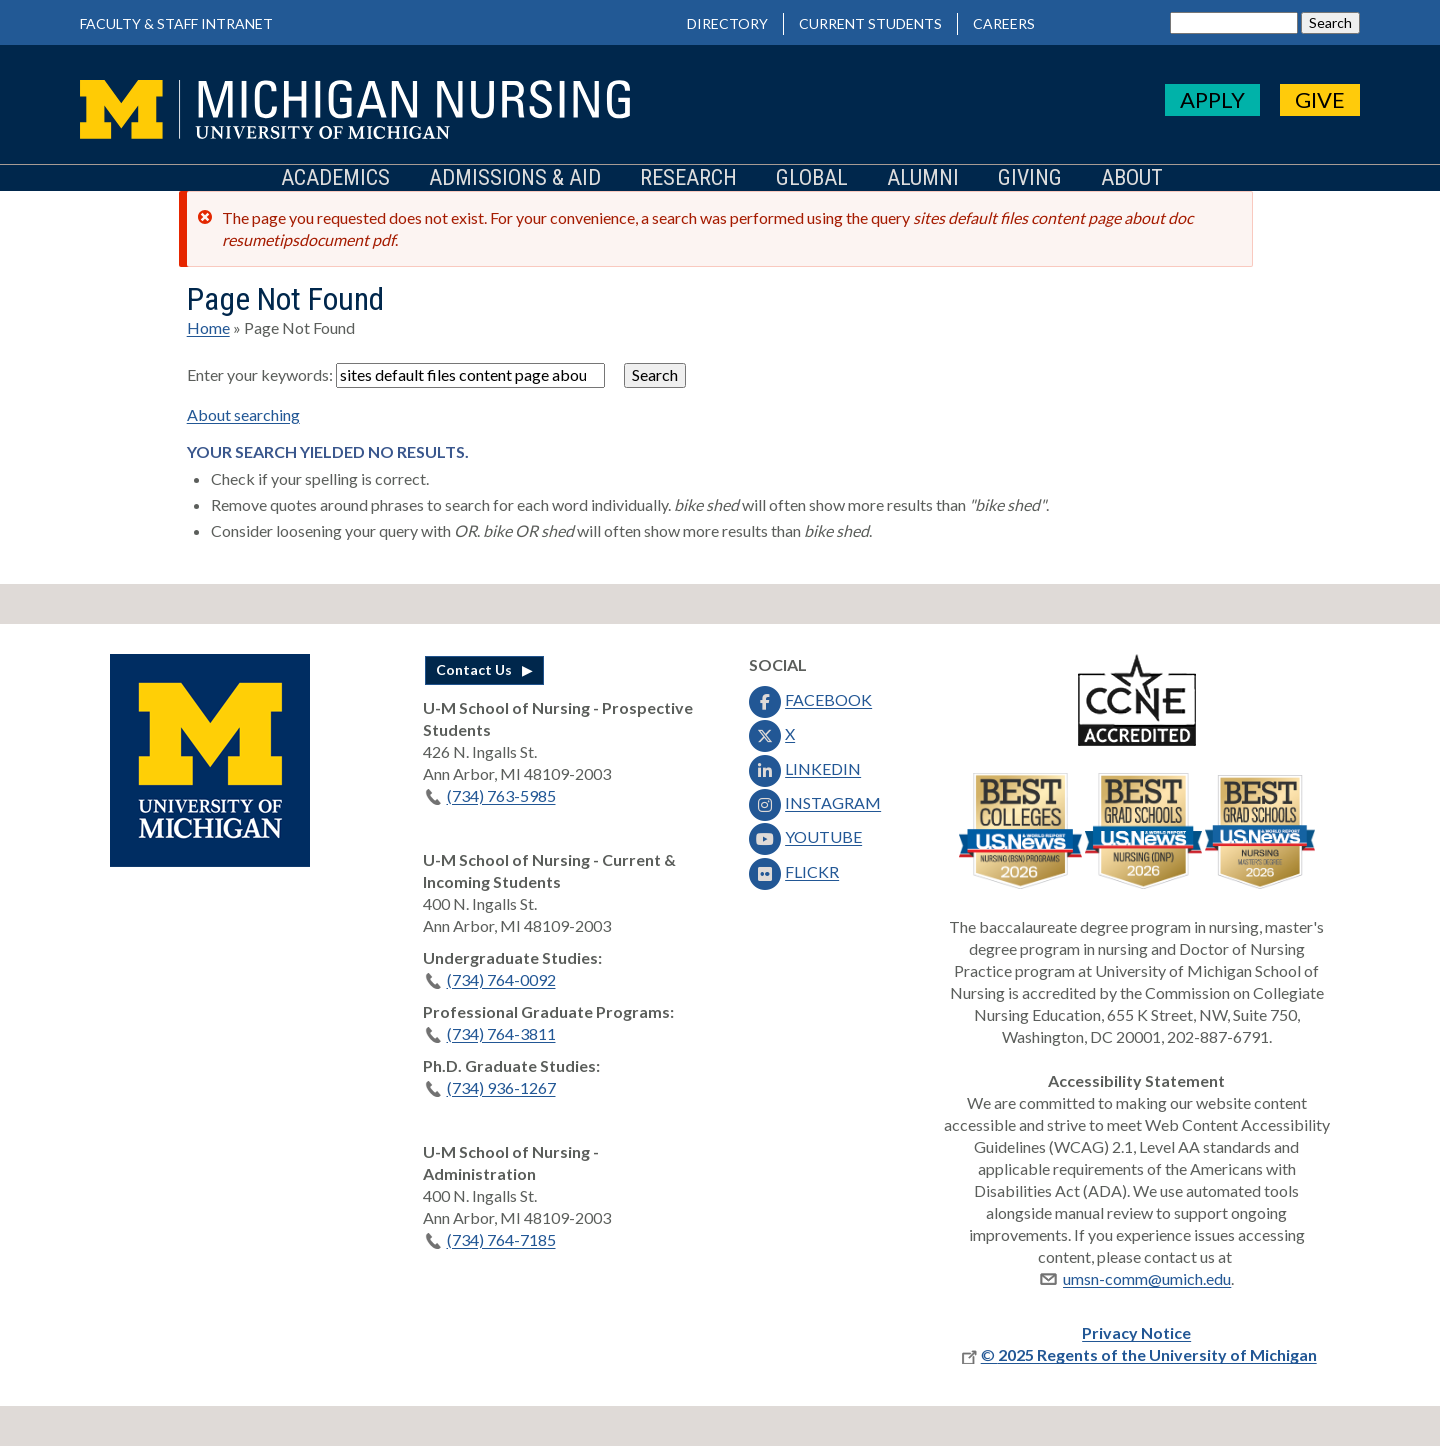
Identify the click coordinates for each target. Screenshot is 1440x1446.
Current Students (870, 23)
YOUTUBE (803, 836)
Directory (727, 23)
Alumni (923, 178)
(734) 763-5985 (489, 795)
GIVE (1320, 99)
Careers (1004, 23)
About (1132, 178)
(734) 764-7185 (489, 1239)
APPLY (1212, 99)
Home (208, 327)
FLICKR (792, 871)
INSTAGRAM (813, 802)
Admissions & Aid (515, 178)
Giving (1030, 178)
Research (688, 178)
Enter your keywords (258, 374)
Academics (335, 178)
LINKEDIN (803, 768)
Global (812, 178)
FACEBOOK (808, 699)
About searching (243, 414)
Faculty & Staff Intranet (176, 23)
